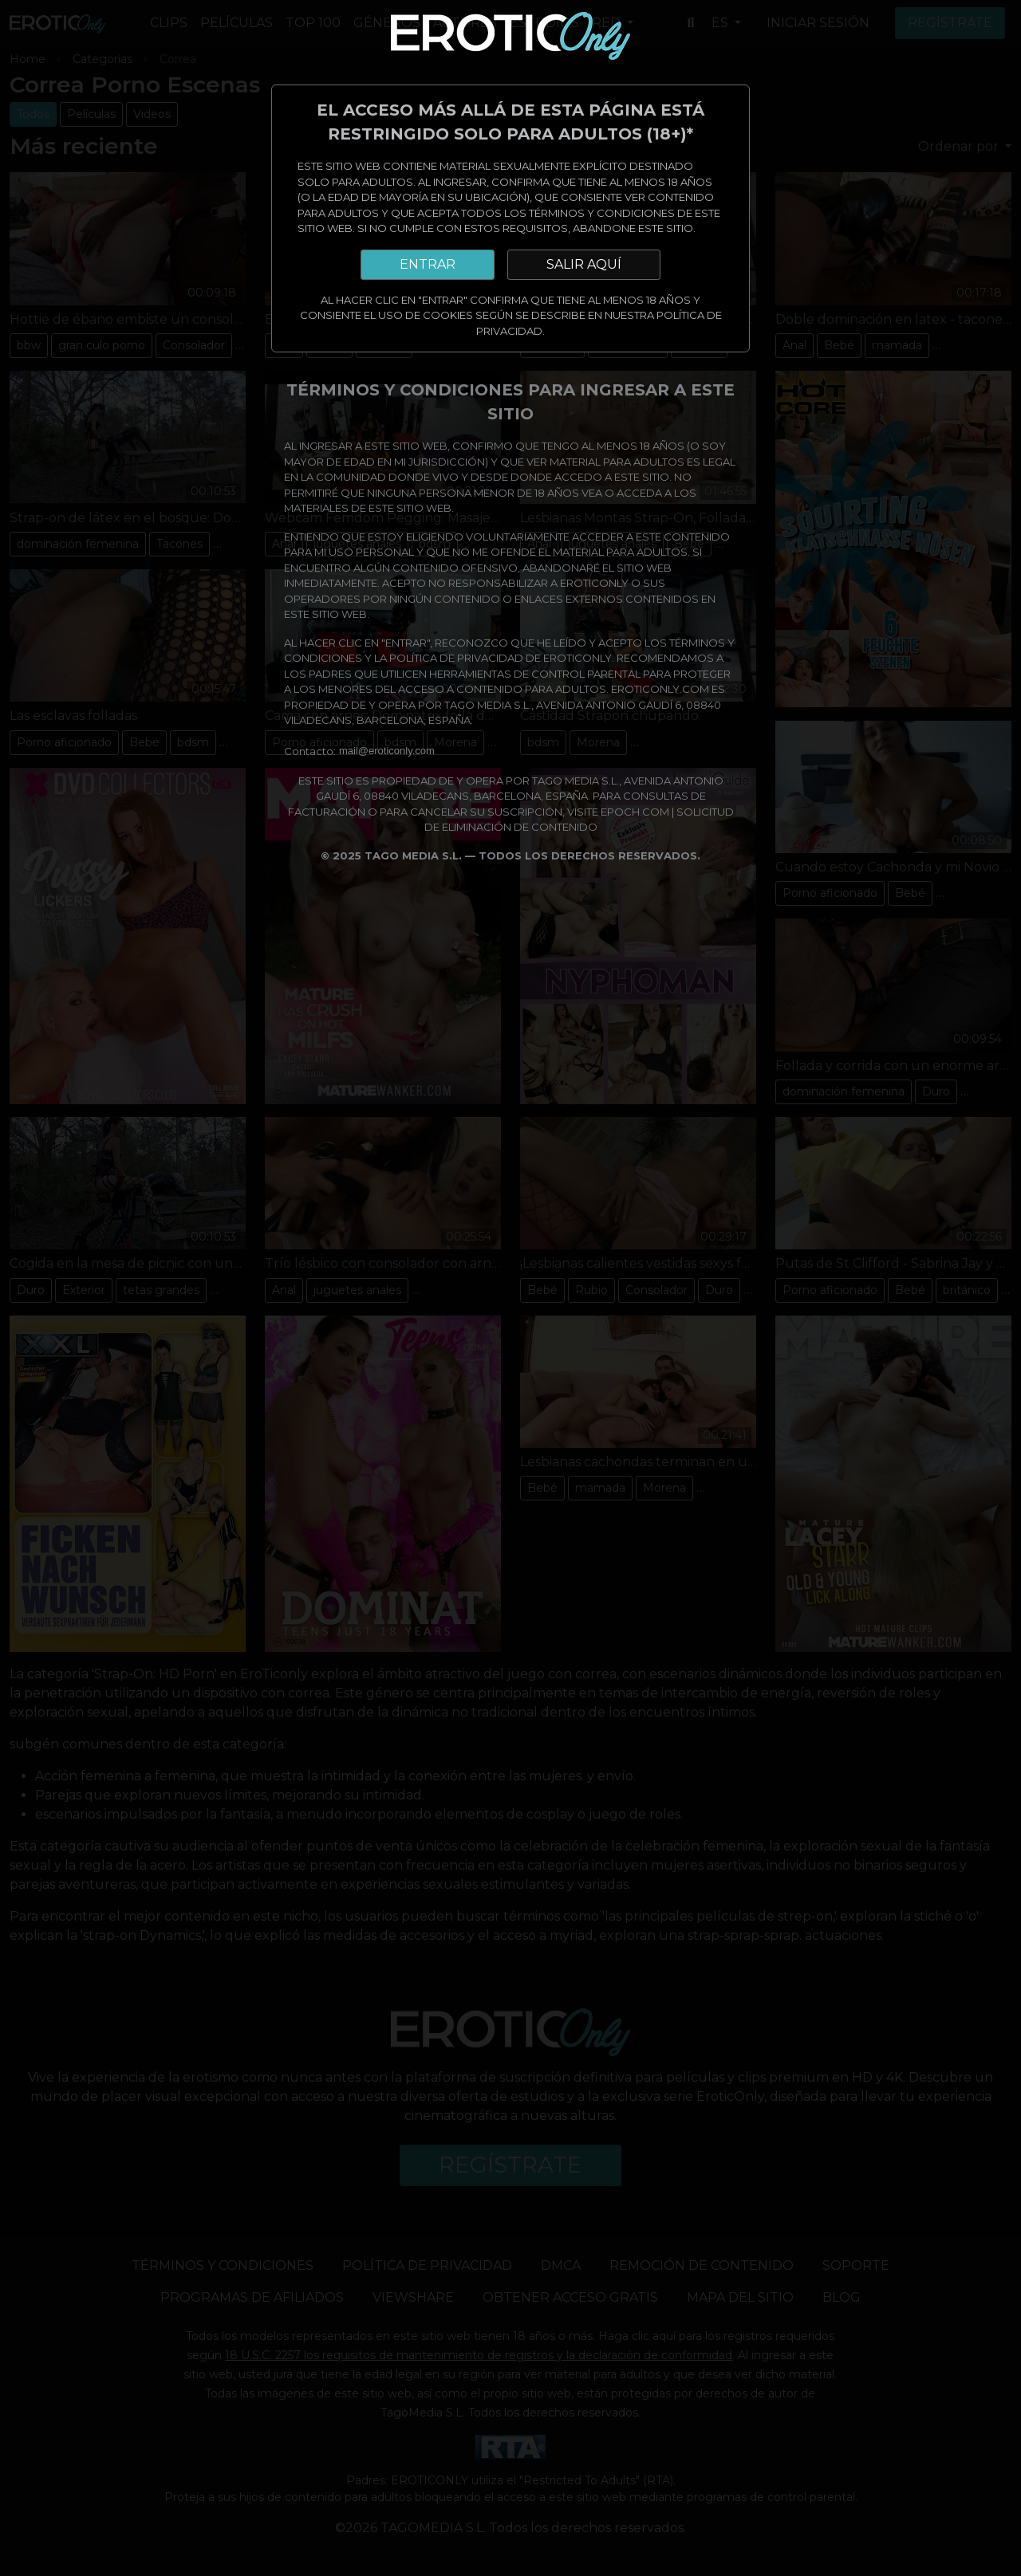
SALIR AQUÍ (583, 264)
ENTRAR (427, 264)
